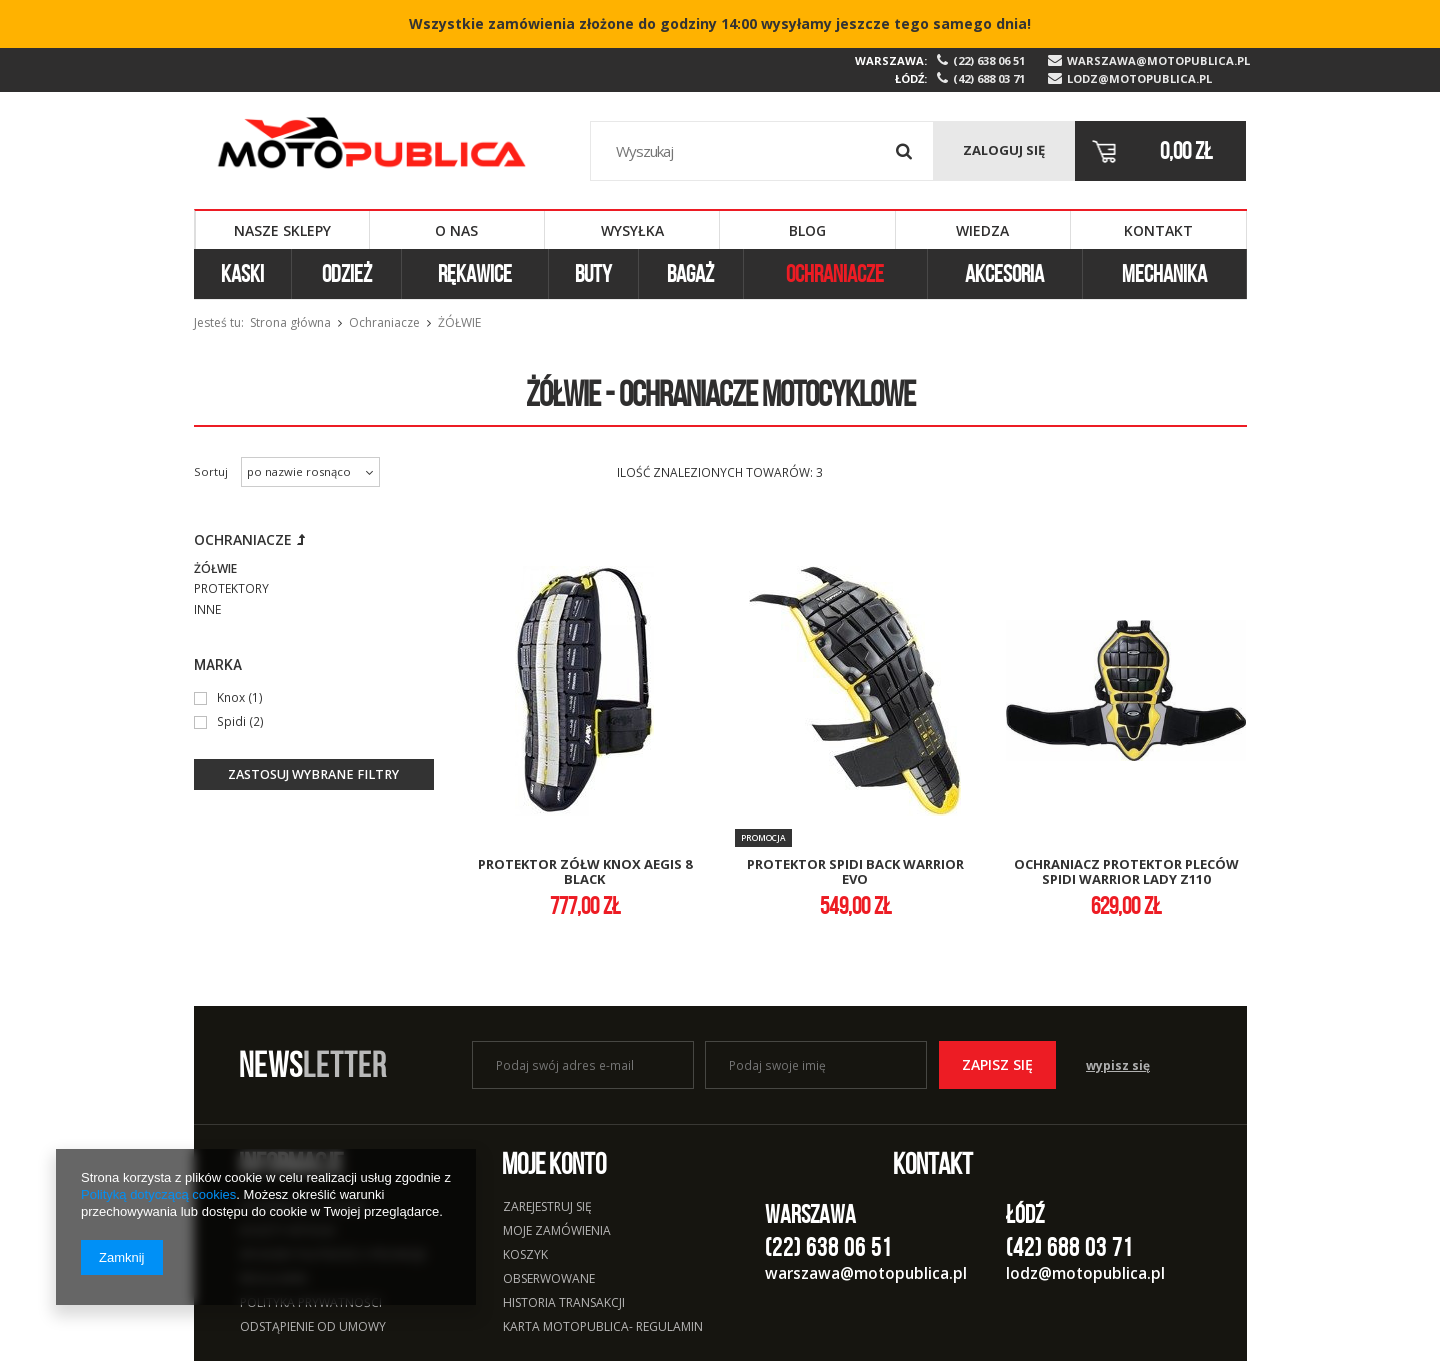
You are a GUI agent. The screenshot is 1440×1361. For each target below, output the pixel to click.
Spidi (231, 721)
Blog (807, 230)
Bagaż (690, 274)
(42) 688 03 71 (989, 79)
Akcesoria (1004, 274)
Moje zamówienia (557, 1232)
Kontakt (1158, 230)
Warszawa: (891, 60)
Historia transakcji (564, 1304)
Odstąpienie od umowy (313, 1328)
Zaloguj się (1004, 150)
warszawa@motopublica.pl (1157, 61)
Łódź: (911, 78)
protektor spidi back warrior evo (855, 872)
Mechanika (1164, 274)
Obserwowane (549, 1280)
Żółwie (215, 568)
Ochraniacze (835, 274)
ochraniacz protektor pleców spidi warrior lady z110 (1126, 872)
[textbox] (762, 151)
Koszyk (525, 1256)
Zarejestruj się (547, 1208)
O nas (456, 230)
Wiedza (982, 230)
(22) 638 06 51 (989, 61)
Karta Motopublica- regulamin (603, 1328)
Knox (231, 697)
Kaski (242, 274)
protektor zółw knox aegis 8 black (585, 872)
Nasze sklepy (282, 230)
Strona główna (290, 322)
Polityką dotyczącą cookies (158, 1194)
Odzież (347, 274)
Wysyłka (632, 230)
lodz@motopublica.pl (1139, 79)
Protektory (231, 588)
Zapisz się (997, 1064)
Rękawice (475, 274)
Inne (207, 609)
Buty (593, 274)
